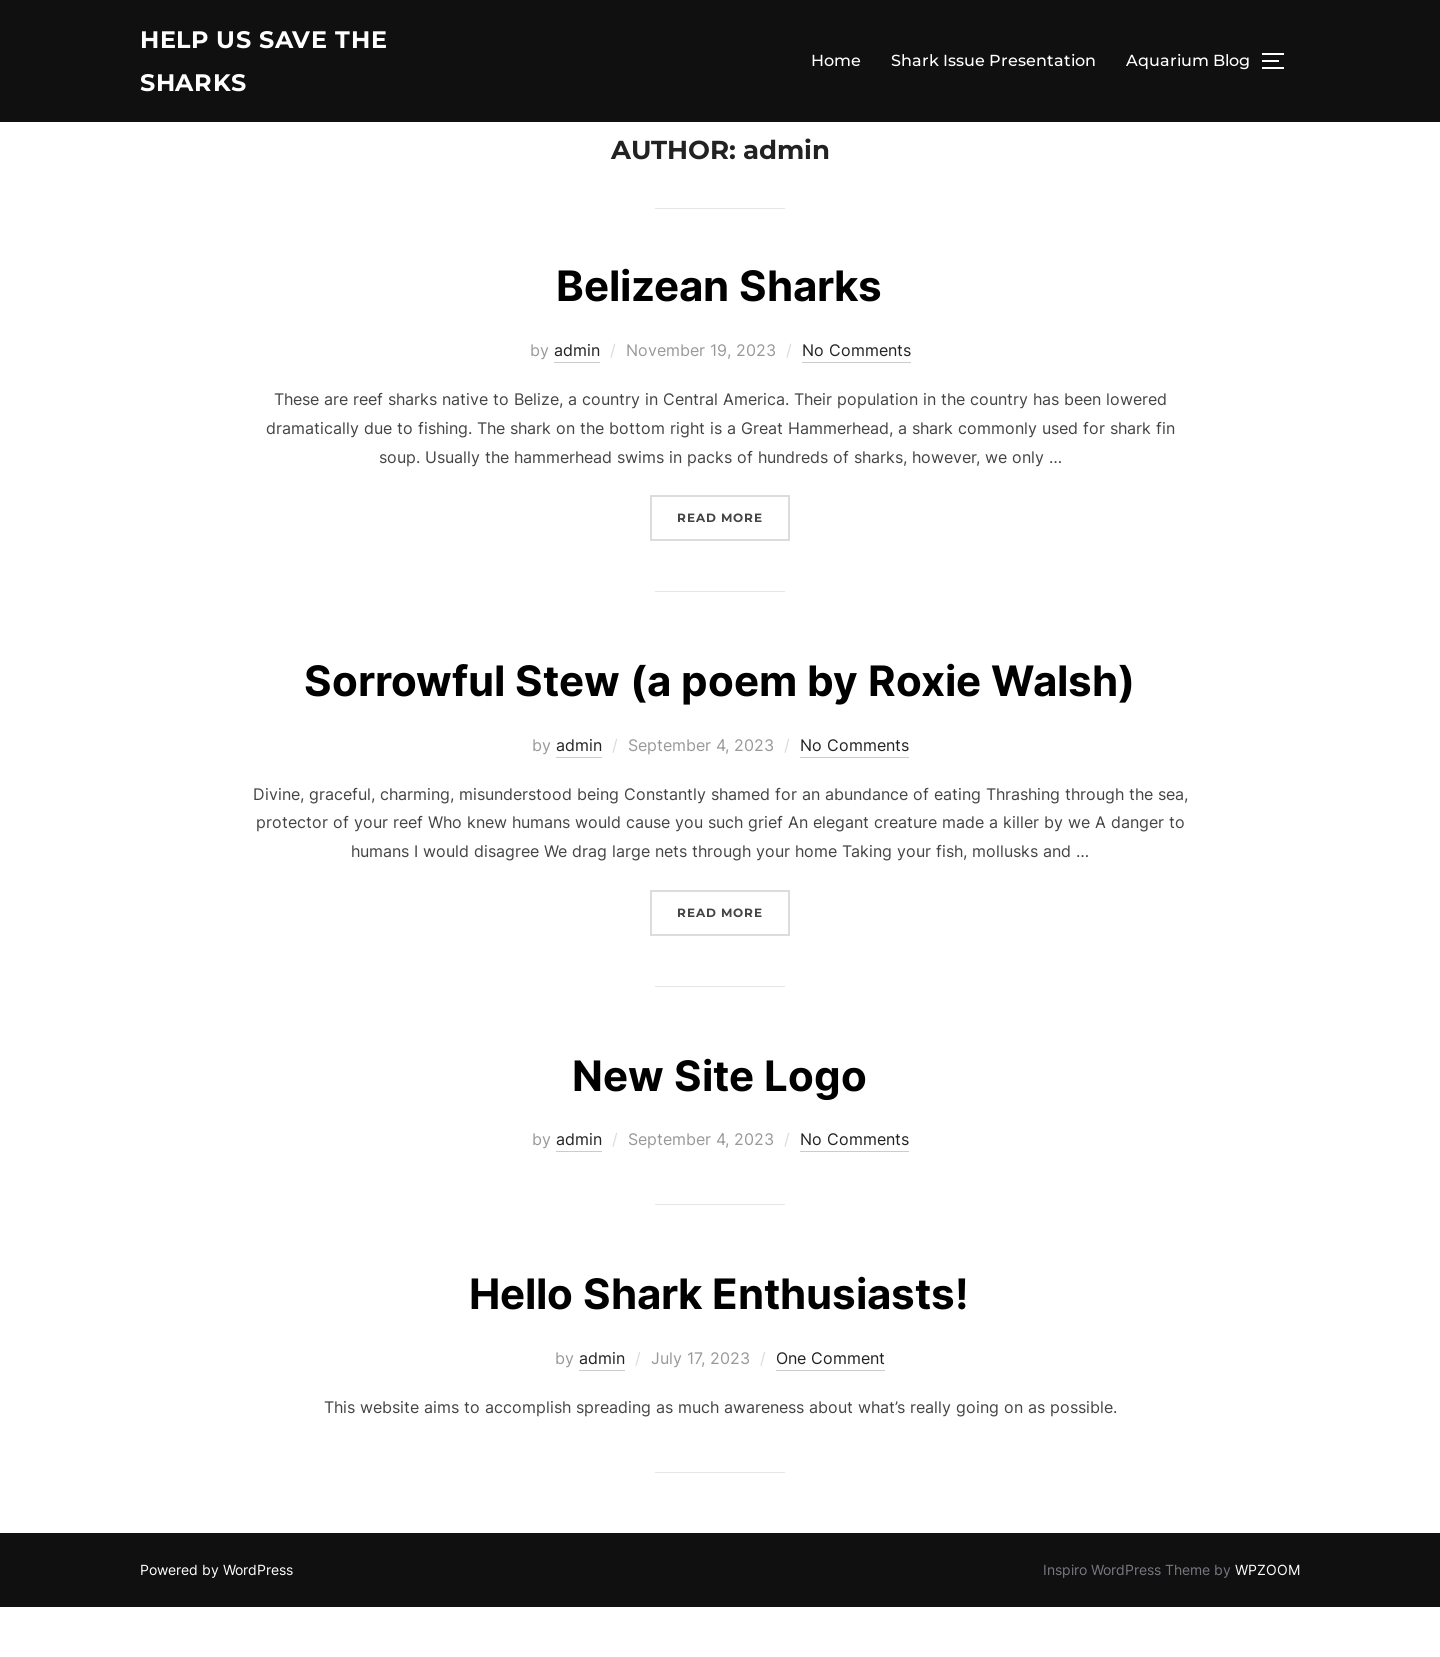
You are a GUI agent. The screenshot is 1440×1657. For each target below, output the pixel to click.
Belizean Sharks (719, 335)
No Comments (856, 400)
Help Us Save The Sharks (276, 64)
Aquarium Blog (1188, 64)
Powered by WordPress (216, 1618)
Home (836, 64)
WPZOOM (1267, 1618)
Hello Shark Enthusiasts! (719, 1343)
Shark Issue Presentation (993, 64)
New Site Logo (719, 1124)
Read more (733, 565)
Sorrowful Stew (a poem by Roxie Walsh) (719, 730)
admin (577, 400)
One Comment (830, 1408)
